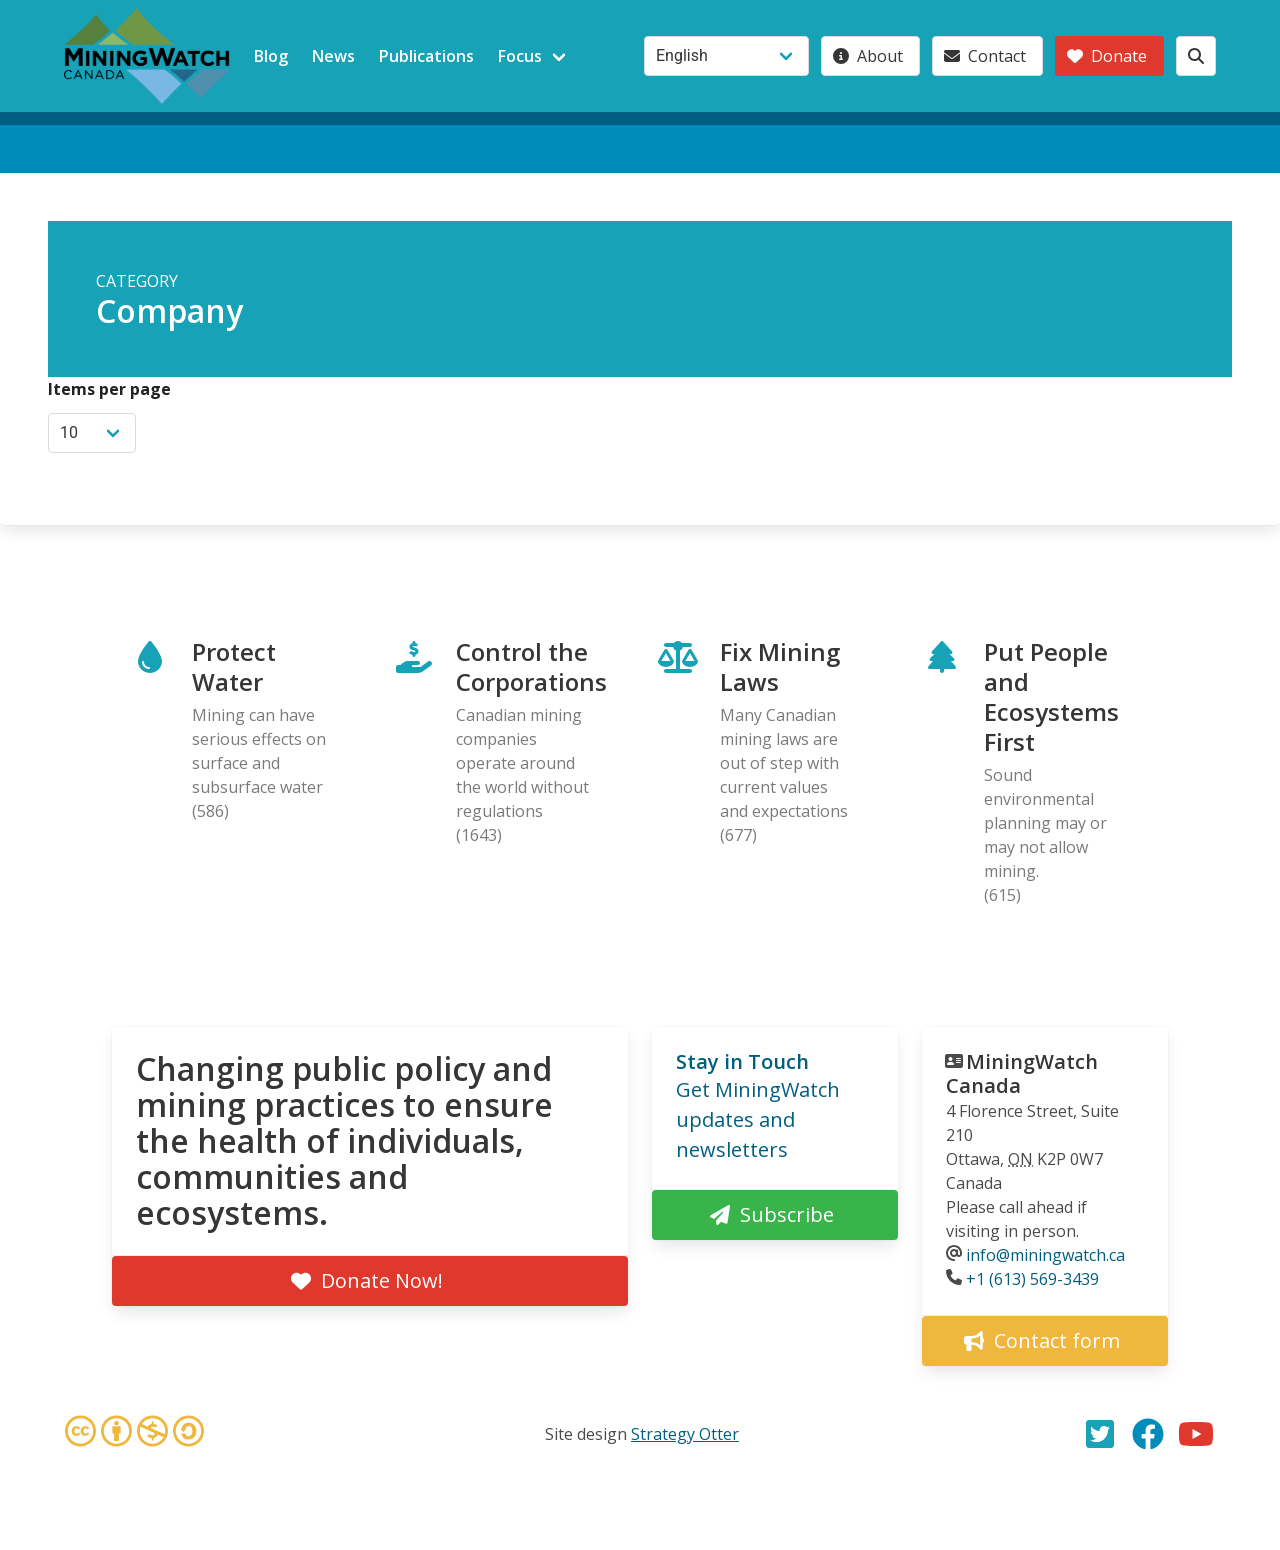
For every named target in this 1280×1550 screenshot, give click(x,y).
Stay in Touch (742, 1061)
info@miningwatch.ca (1045, 1255)
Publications (426, 56)
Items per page (109, 389)
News (333, 56)
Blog (271, 56)
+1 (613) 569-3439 (1032, 1279)
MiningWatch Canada (1022, 1073)
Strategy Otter (685, 1434)
